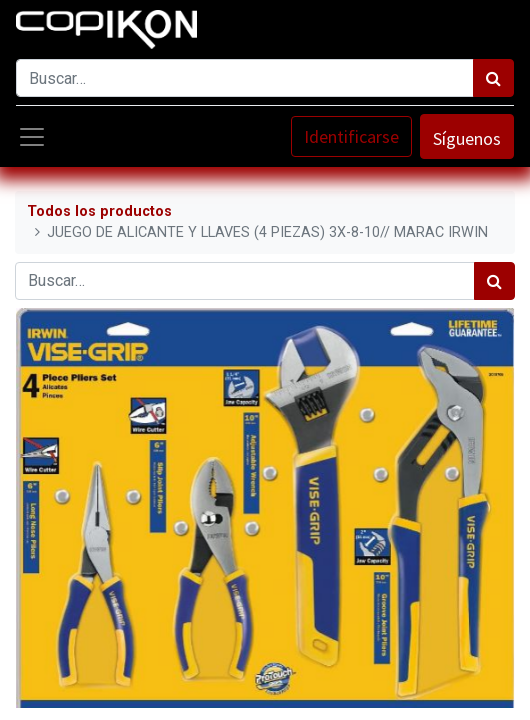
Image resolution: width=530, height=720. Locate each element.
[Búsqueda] (493, 78)
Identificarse (351, 136)
